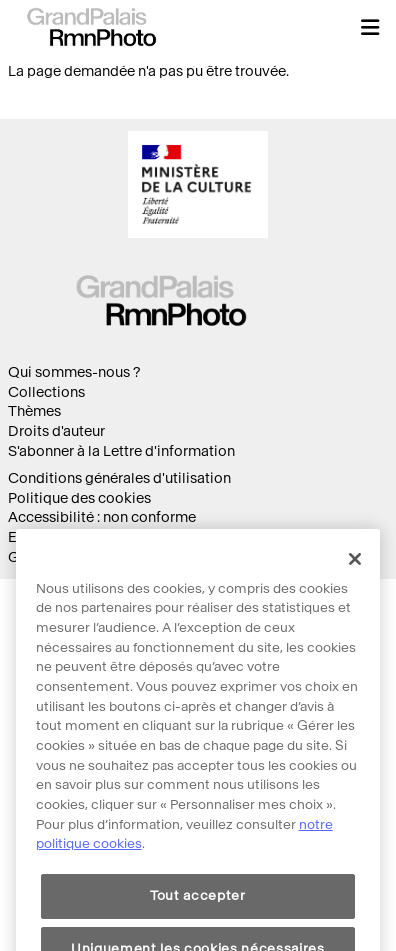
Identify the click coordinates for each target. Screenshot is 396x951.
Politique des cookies (79, 498)
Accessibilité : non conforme (102, 517)
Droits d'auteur (56, 431)
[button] (370, 27)
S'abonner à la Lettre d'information (121, 451)
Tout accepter (198, 918)
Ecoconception (59, 537)
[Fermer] (355, 582)
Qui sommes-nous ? (74, 372)
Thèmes (34, 411)
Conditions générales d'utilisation (119, 478)
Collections (46, 392)
